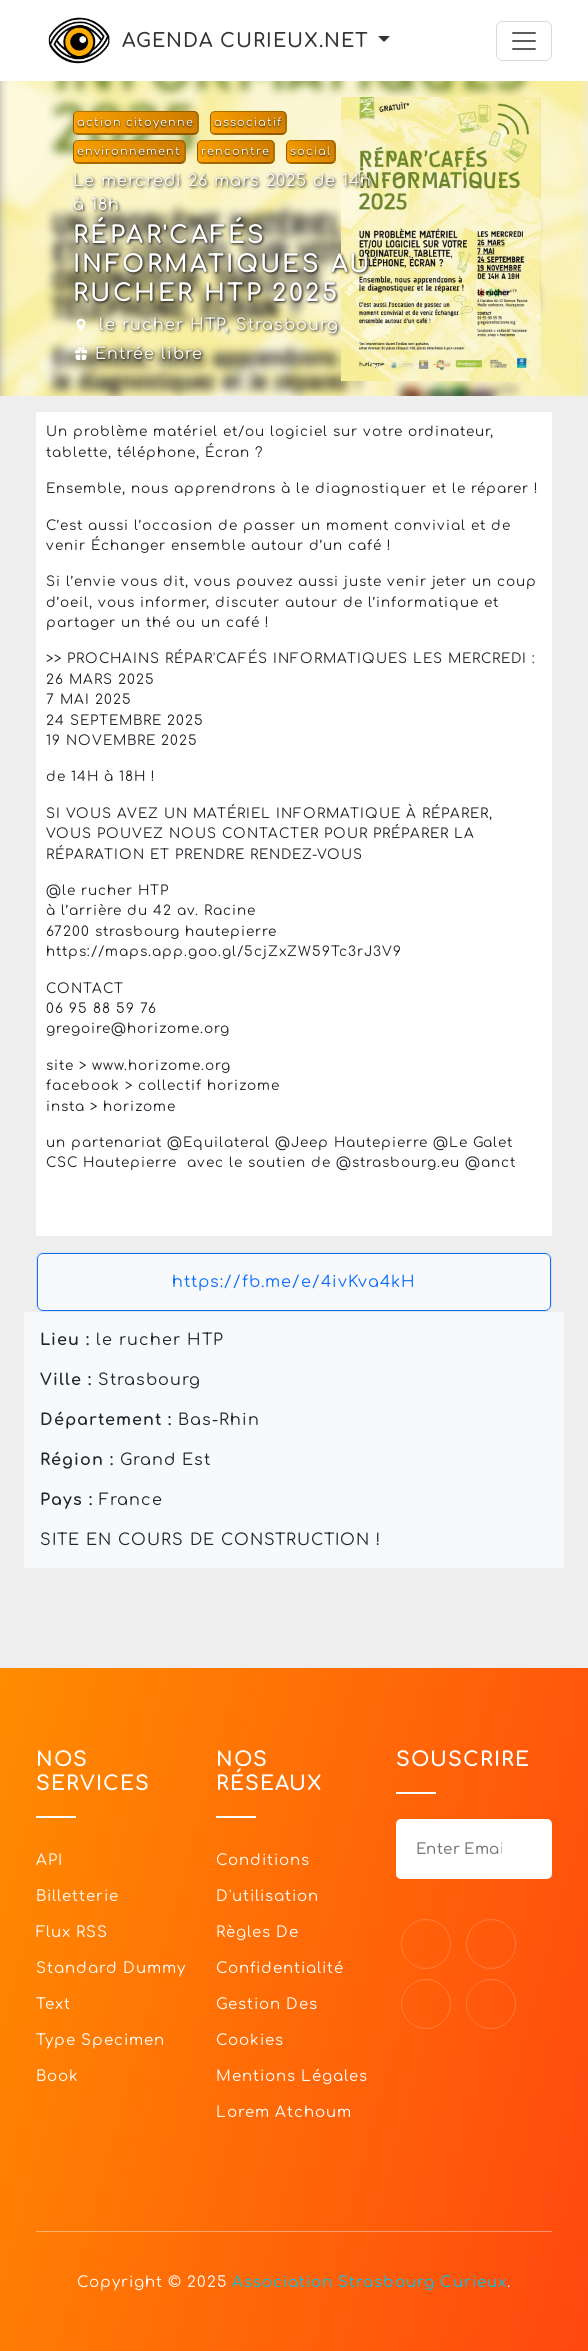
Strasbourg (287, 325)
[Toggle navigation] (524, 41)
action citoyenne (135, 122)
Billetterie (77, 1896)
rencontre (235, 151)
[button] (384, 40)
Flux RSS (72, 1932)
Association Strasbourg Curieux (369, 2282)
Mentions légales (292, 2076)
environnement (129, 151)
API (49, 1860)
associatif (248, 122)
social (310, 151)
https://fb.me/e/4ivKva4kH (294, 1282)
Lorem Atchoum (284, 2112)
